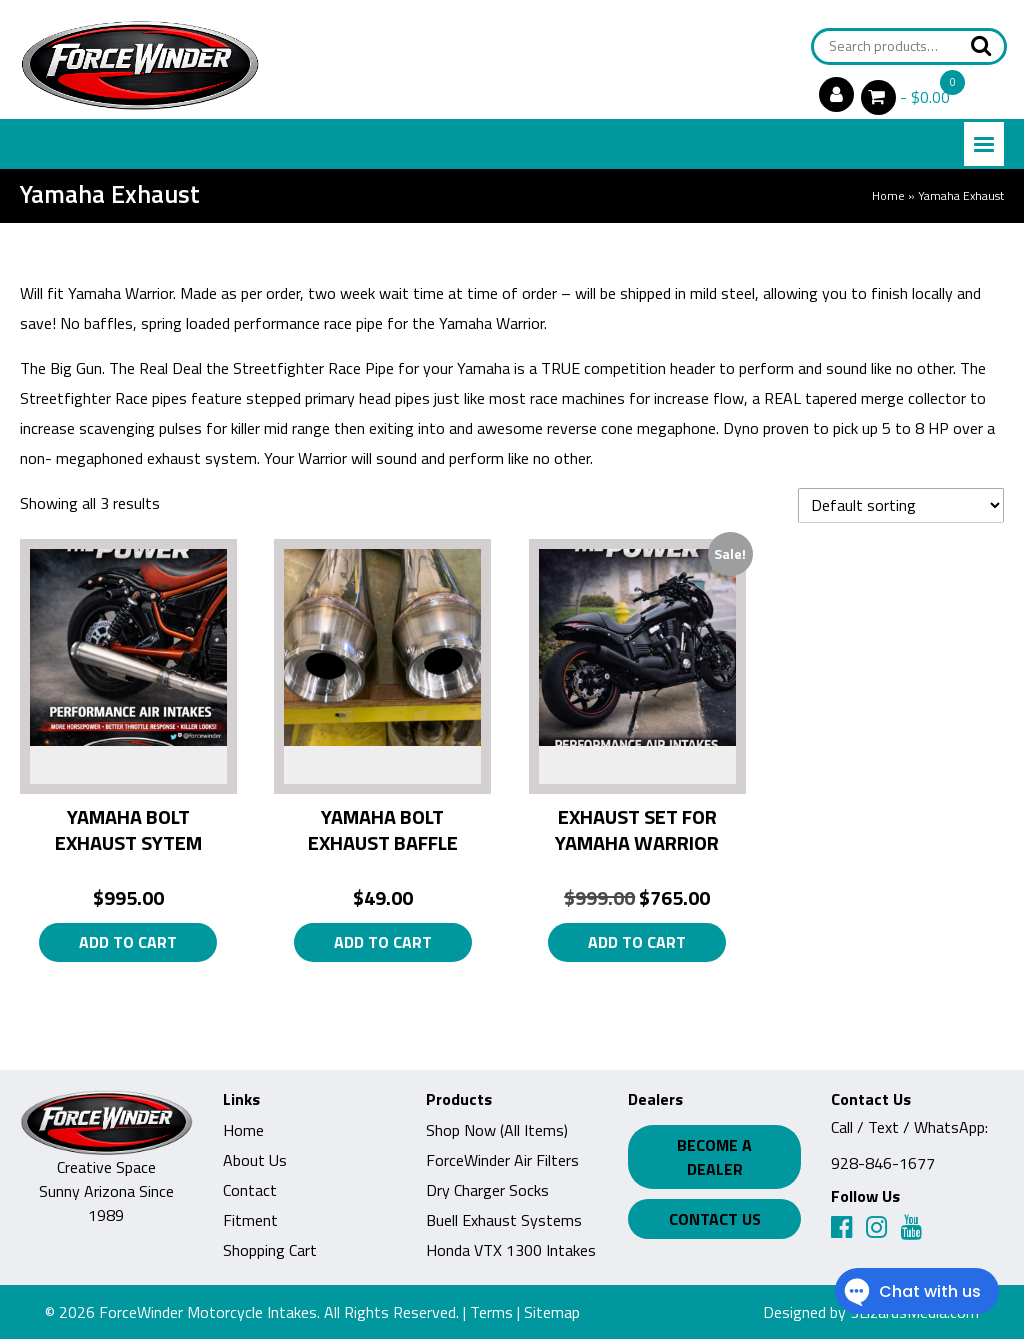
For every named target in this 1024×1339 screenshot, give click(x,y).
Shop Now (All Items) (497, 1130)
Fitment (250, 1220)
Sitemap (552, 1312)
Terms (491, 1312)
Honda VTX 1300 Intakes (511, 1250)
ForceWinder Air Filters (502, 1160)
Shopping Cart (270, 1250)
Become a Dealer (714, 1157)
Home (888, 195)
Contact (250, 1190)
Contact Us (715, 1219)
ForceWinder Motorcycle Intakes (208, 1312)
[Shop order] (901, 505)
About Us (255, 1160)
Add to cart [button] (128, 942)
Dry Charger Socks (487, 1190)
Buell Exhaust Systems (504, 1220)
